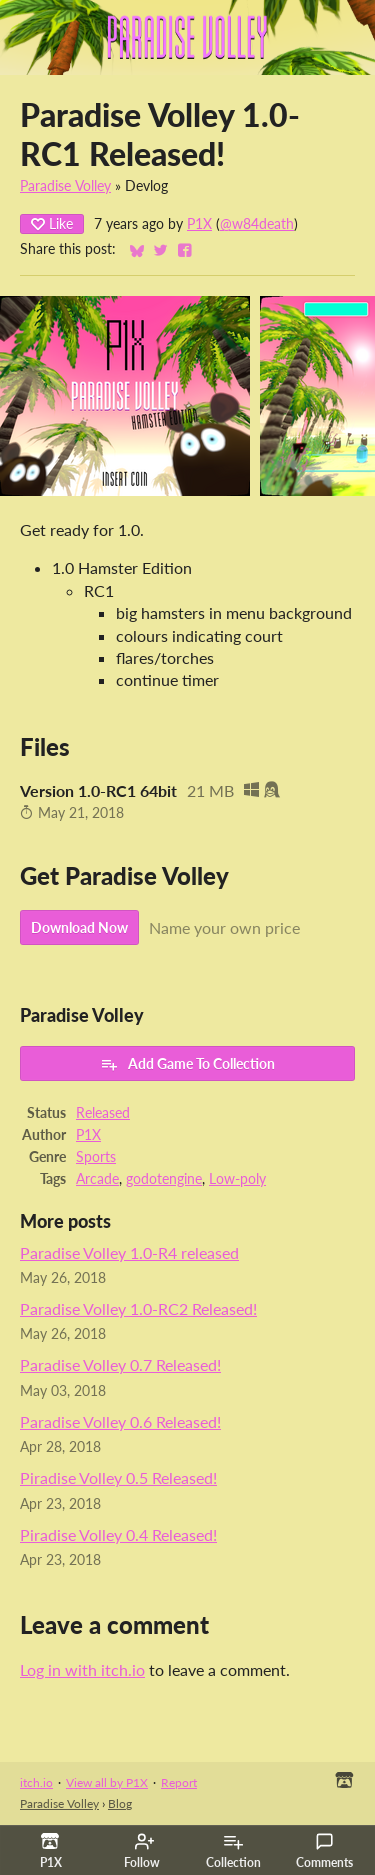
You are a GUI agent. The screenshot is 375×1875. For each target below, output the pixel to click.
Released (103, 1113)
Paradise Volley (65, 186)
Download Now (79, 927)
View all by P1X (107, 1782)
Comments (324, 1851)
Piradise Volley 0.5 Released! (118, 1477)
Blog (120, 1803)
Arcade (97, 1179)
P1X (199, 224)
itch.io (36, 1782)
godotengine (164, 1179)
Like (52, 223)
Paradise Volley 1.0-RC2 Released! (138, 1308)
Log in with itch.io (82, 1669)
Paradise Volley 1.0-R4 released (129, 1252)
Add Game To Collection (187, 1064)
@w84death (257, 224)
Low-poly (237, 1179)
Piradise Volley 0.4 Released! (118, 1534)
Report (179, 1782)
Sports (96, 1157)
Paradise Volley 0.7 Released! (120, 1364)
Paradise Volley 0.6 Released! (120, 1421)
